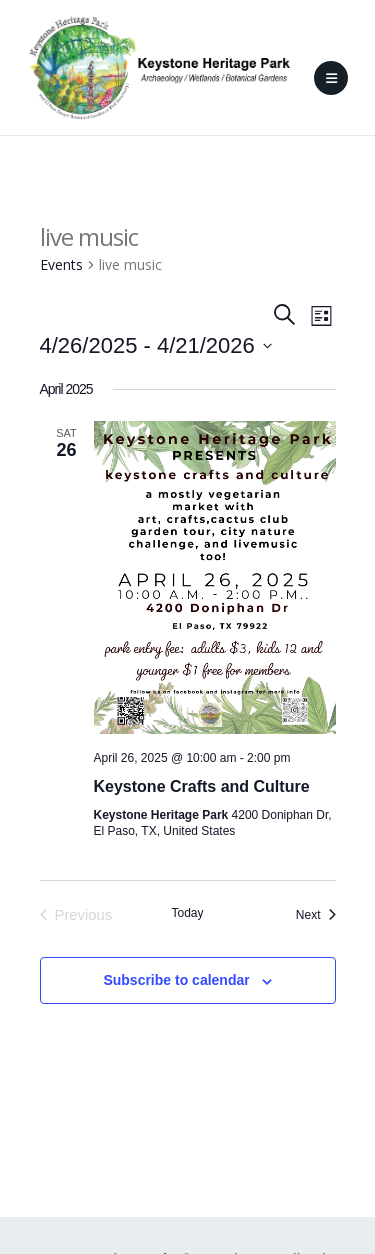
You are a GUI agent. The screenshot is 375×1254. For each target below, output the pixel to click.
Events (61, 264)
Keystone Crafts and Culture (202, 786)
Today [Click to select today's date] (187, 913)
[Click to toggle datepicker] (156, 345)
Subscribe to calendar (176, 980)
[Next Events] (316, 915)
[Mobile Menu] (331, 78)
